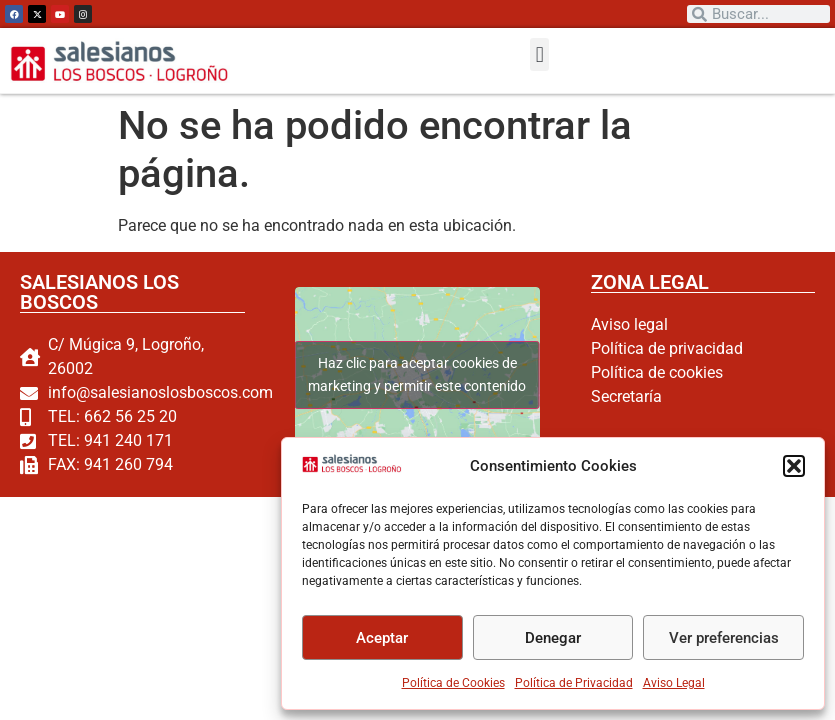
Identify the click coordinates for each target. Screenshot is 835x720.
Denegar (553, 638)
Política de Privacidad (574, 683)
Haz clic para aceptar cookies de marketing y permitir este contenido (417, 374)
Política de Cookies (453, 683)
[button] (794, 466)
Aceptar (382, 638)
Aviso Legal (674, 683)
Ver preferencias (724, 638)
